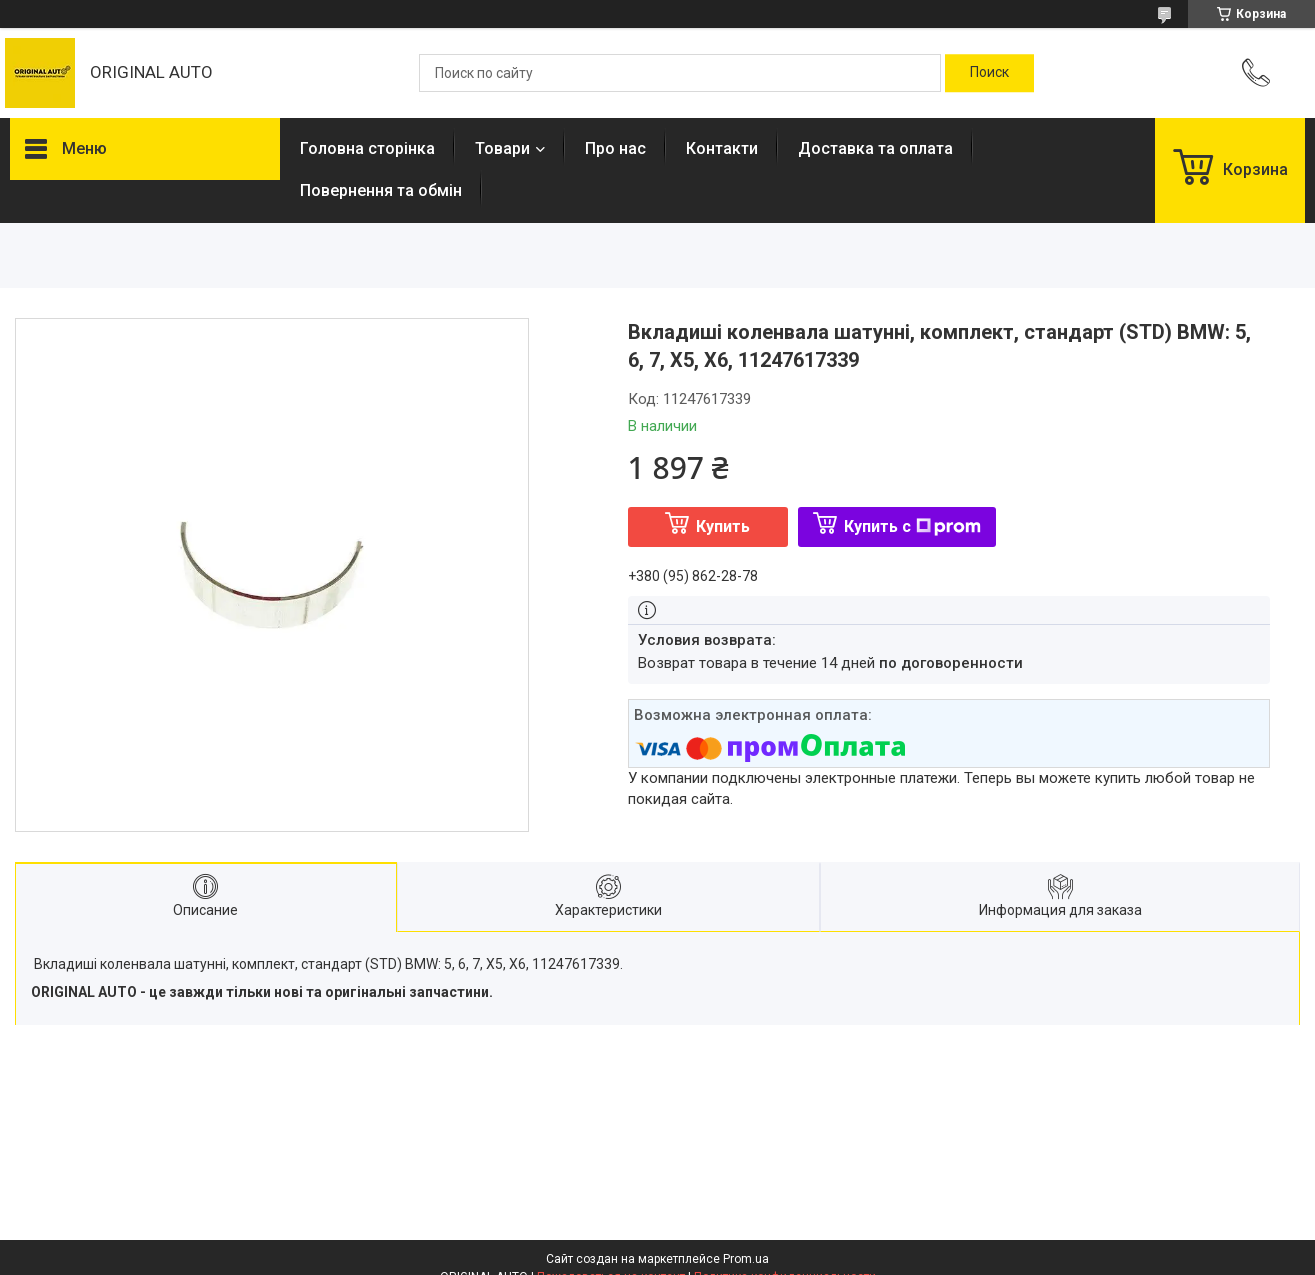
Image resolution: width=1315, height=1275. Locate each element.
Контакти (722, 148)
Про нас (615, 148)
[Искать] (989, 73)
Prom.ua (746, 1259)
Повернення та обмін (381, 190)
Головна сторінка (367, 148)
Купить (723, 526)
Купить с (912, 526)
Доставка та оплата (875, 148)
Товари (502, 148)
